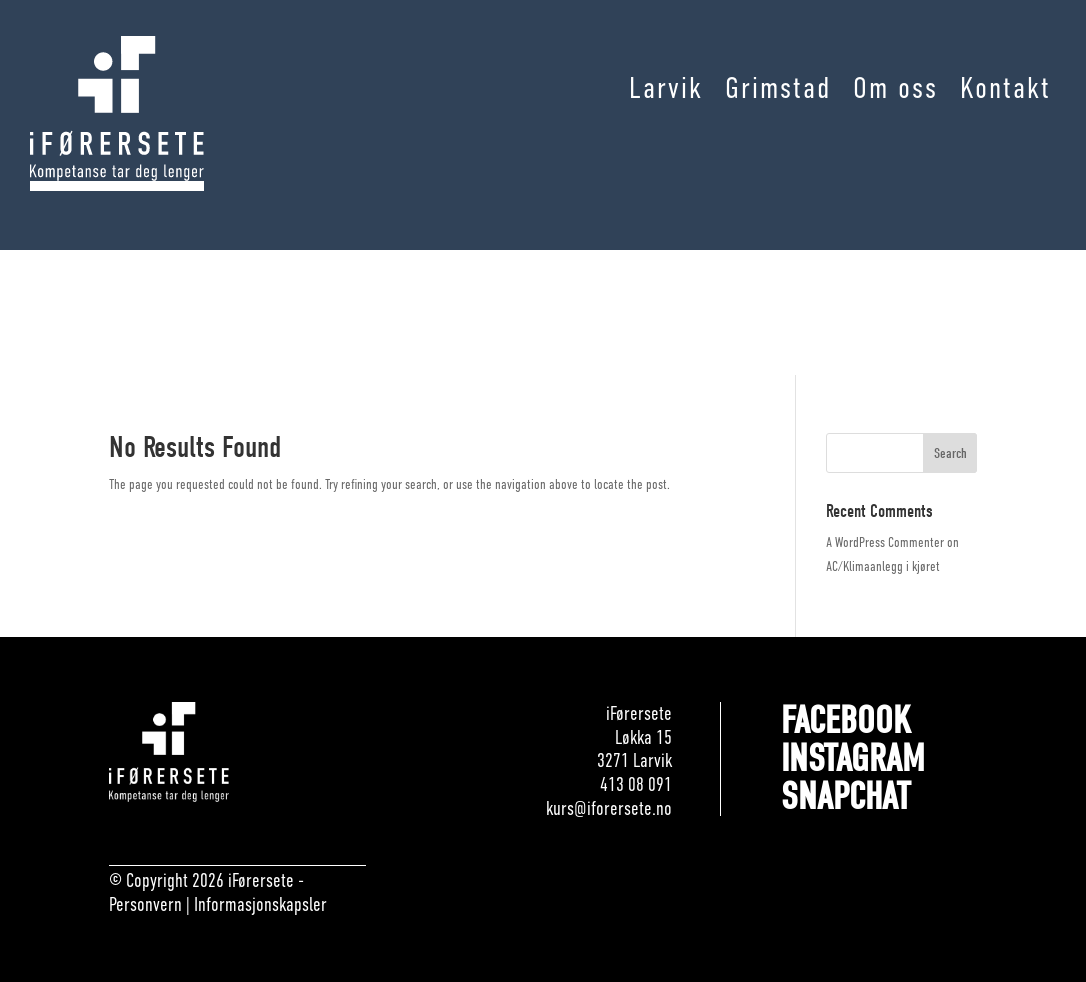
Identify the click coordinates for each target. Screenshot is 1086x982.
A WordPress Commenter (885, 542)
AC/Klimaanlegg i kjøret (883, 566)
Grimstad (778, 88)
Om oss (895, 88)
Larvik (666, 88)
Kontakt (1005, 88)
